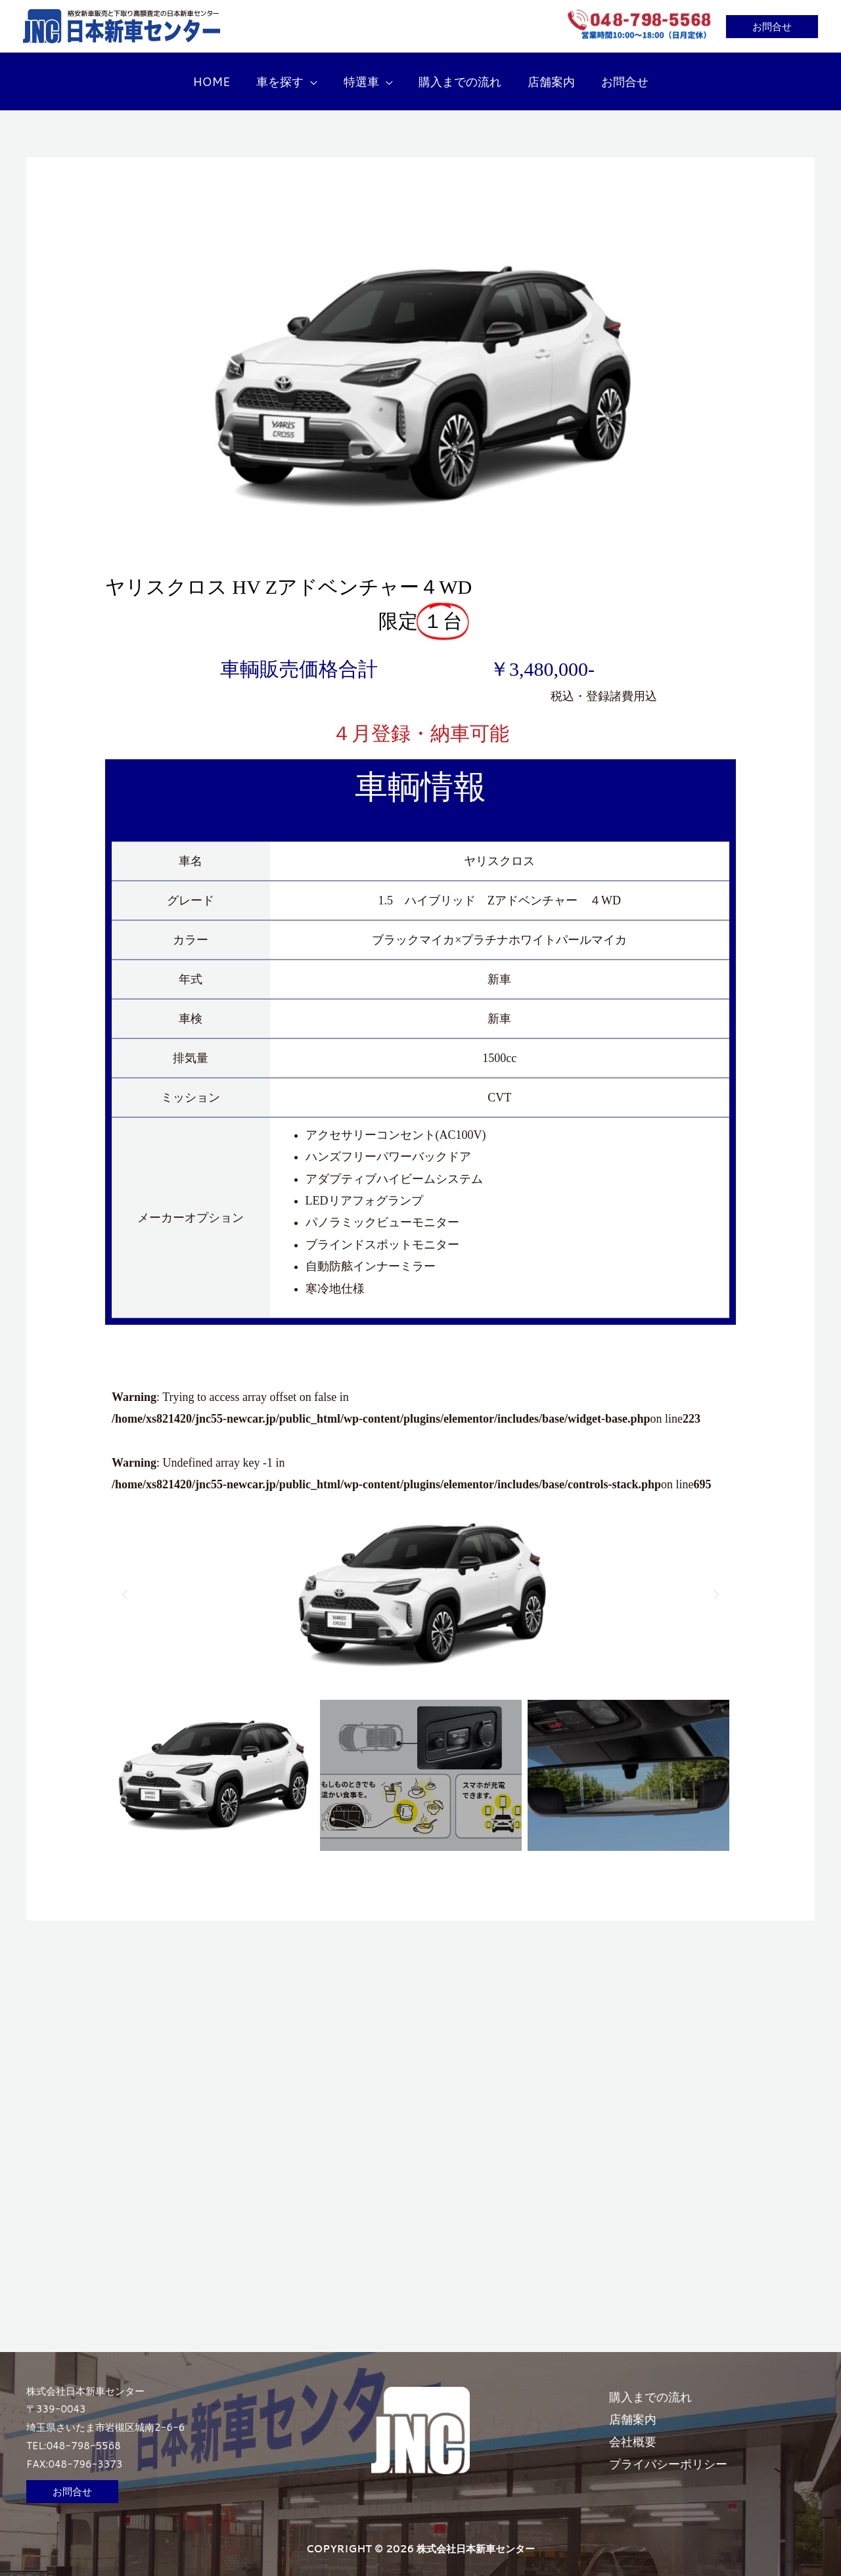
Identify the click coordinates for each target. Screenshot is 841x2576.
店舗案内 (641, 2407)
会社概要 (641, 2428)
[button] (772, 26)
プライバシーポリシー (677, 2451)
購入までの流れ (659, 2384)
